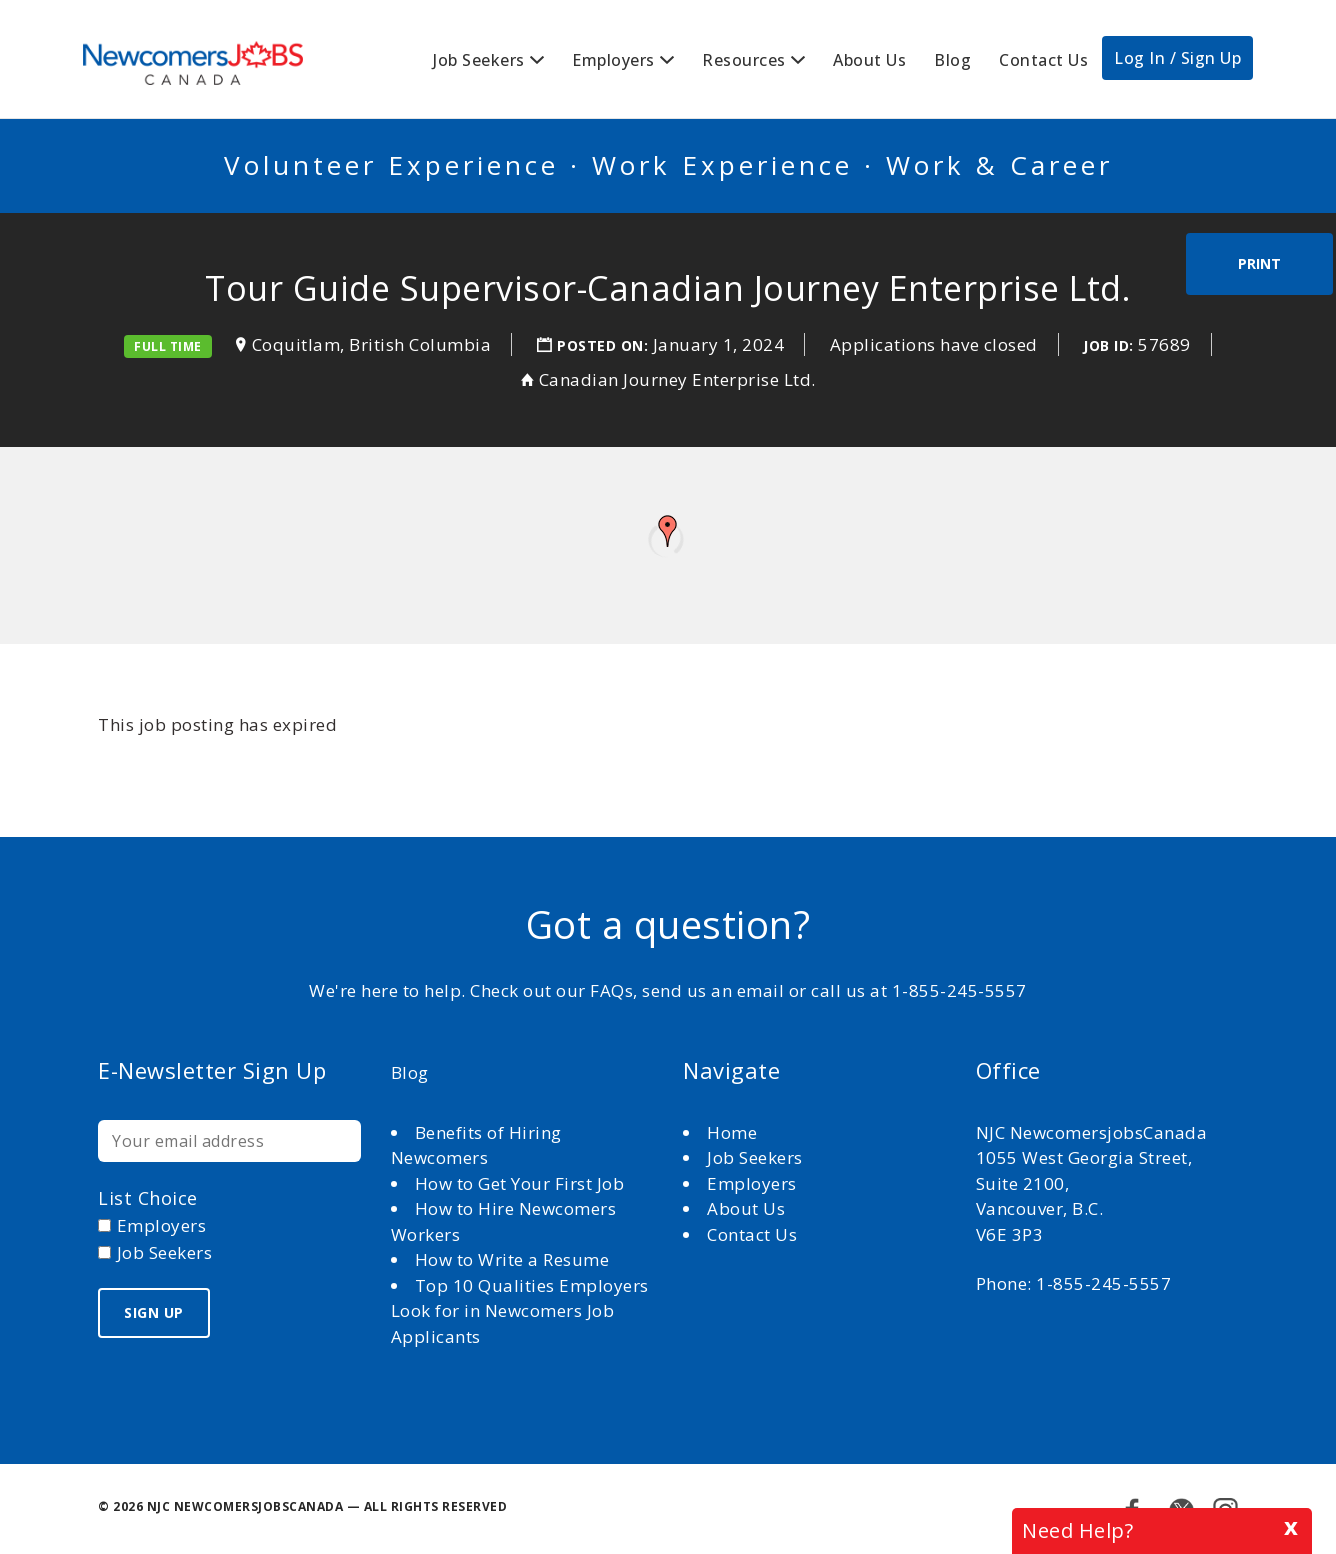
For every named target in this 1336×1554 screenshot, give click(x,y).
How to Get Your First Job (520, 1183)
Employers (613, 60)
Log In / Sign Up (1177, 58)
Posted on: (605, 345)
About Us (869, 60)
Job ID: (1108, 345)
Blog (952, 60)
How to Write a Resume (512, 1259)
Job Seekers (479, 60)
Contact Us (1043, 60)
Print (1259, 263)
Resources (744, 60)
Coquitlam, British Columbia (372, 344)
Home (734, 1132)
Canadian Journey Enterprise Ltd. (677, 379)
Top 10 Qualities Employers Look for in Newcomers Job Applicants (520, 1311)
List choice (148, 1198)
